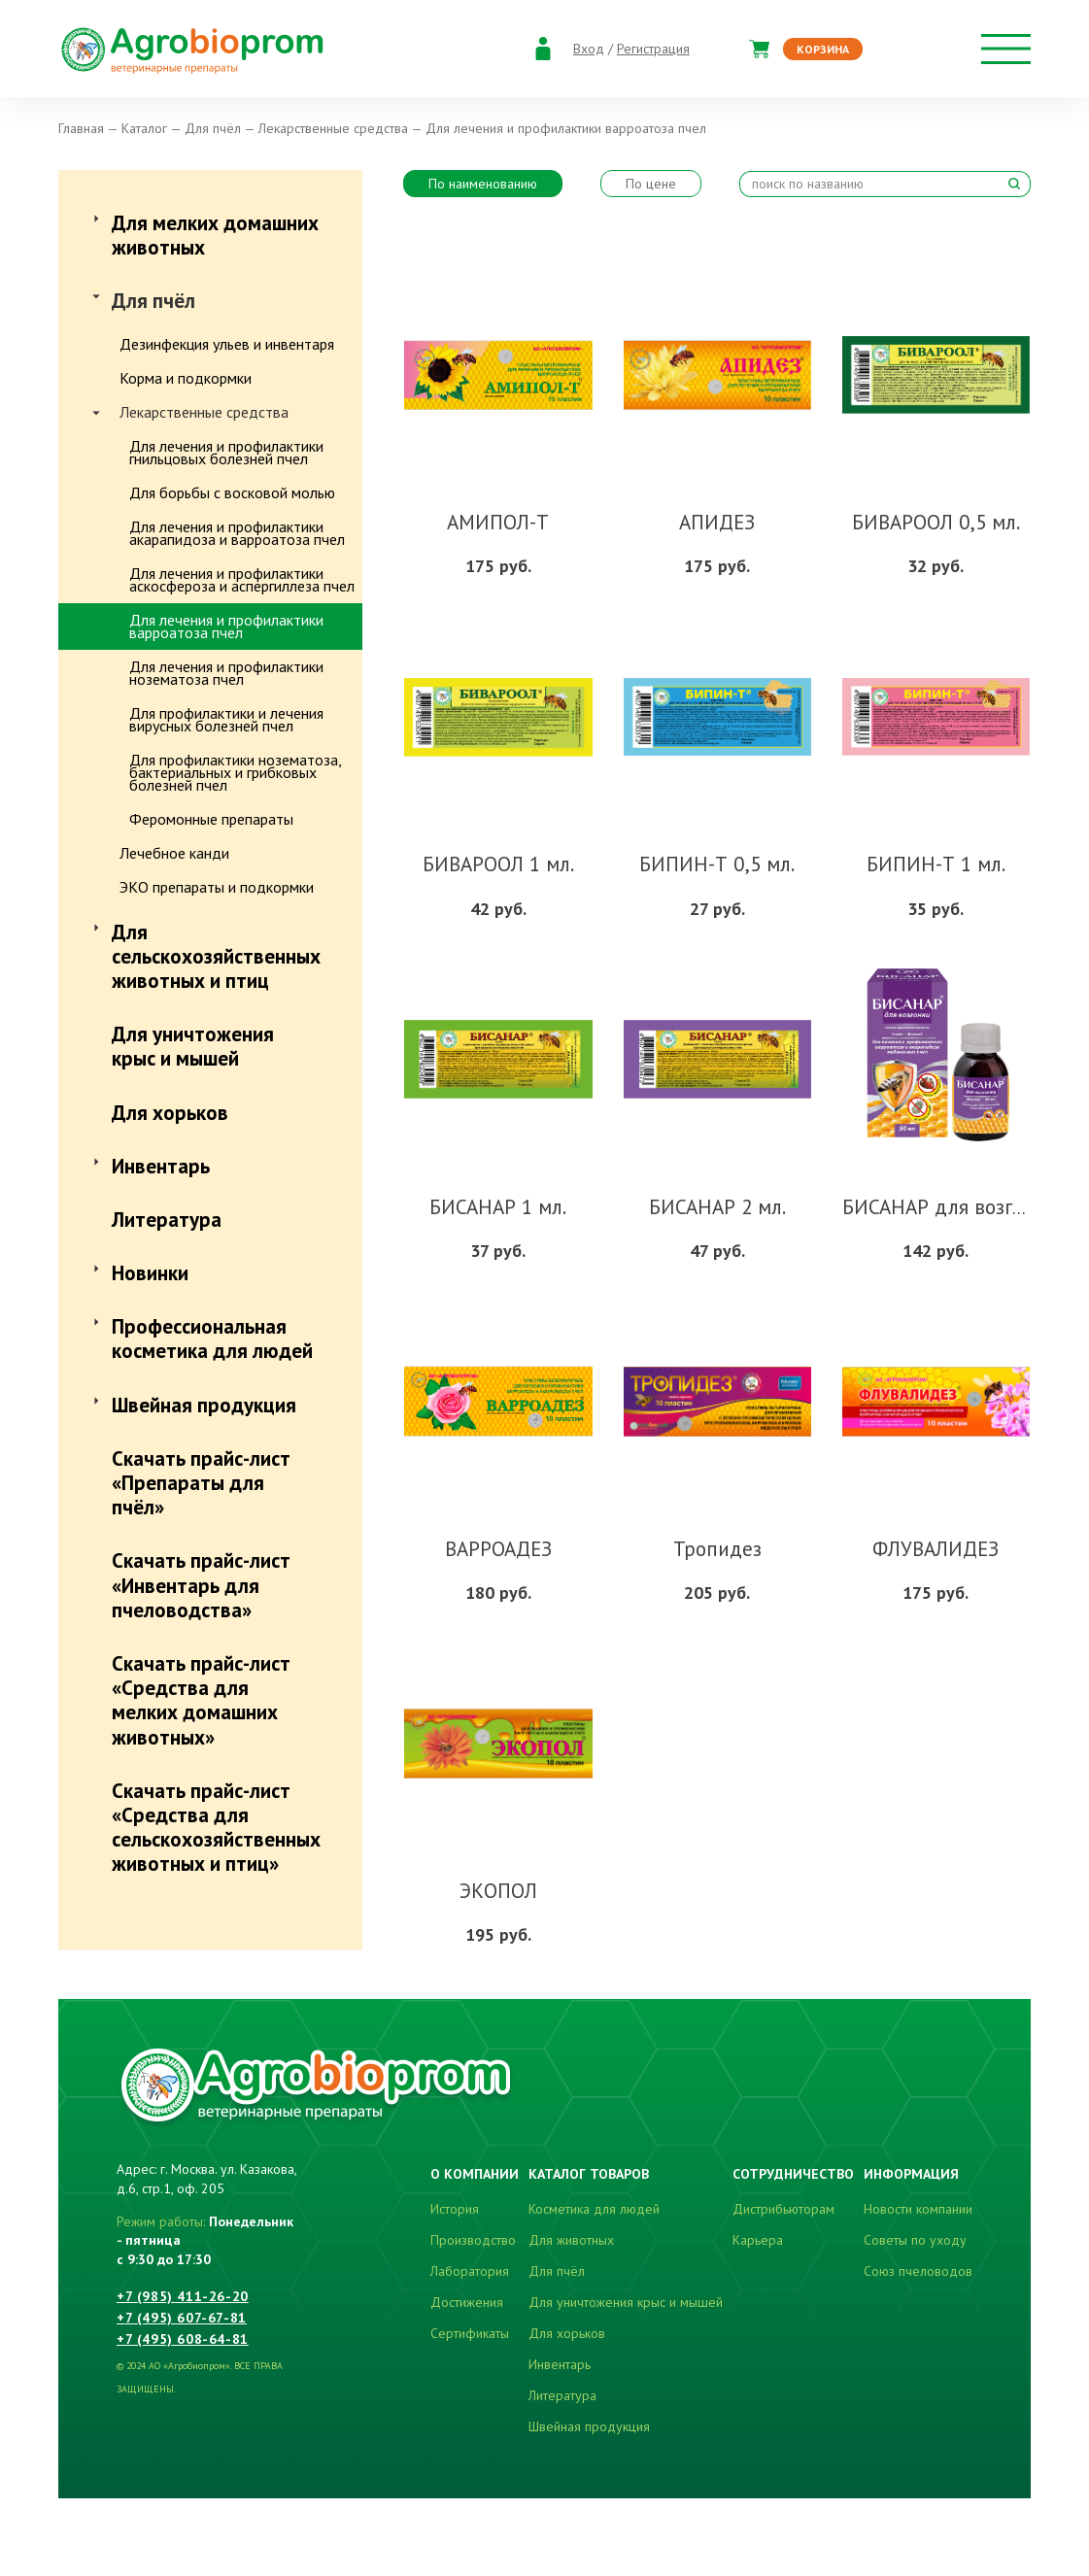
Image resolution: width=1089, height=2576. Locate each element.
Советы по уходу (915, 2240)
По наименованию (482, 183)
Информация (911, 2174)
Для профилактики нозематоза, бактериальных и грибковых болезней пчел (235, 772)
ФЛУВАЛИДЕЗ (935, 1549)
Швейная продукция (204, 1405)
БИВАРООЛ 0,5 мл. (936, 522)
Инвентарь (161, 1166)
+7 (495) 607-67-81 (182, 2317)
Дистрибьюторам (783, 2209)
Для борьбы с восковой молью (232, 492)
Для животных (571, 2240)
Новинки (150, 1273)
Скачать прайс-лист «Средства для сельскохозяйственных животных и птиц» (216, 1828)
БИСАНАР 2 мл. (717, 1207)
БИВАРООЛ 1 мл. (498, 864)
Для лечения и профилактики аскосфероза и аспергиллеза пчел (242, 579)
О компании (474, 2174)
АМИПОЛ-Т (498, 522)
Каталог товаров (588, 2174)
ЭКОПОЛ (498, 1891)
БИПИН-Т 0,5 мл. (717, 864)
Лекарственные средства (204, 412)
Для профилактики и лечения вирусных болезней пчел (226, 719)
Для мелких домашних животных (215, 235)
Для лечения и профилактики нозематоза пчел (226, 673)
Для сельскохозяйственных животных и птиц (216, 956)
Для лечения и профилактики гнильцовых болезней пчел (226, 452)
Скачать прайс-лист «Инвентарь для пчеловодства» (201, 1584)
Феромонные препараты (211, 819)
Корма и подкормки (185, 378)
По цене (651, 183)
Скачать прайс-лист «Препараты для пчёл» (201, 1482)
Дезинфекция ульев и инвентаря (226, 344)
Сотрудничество (793, 2174)
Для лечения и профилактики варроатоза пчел (226, 626)
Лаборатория (469, 2271)
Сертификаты (469, 2333)
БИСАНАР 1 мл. (497, 1207)
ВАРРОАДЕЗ (498, 1549)
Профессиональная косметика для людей (212, 1338)
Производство (473, 2240)
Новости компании (918, 2209)
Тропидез (717, 1549)
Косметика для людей (594, 2209)
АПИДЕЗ (717, 522)
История (454, 2209)
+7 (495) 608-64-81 (183, 2339)
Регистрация (653, 49)
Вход (588, 49)
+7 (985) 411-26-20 (183, 2296)
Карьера (757, 2240)
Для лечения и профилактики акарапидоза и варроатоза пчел (237, 533)
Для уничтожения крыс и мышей (193, 1046)
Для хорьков (170, 1113)
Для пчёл (153, 301)
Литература (166, 1219)
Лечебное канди (174, 853)
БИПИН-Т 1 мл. (936, 864)
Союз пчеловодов (918, 2271)
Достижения (466, 2302)
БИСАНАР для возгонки (949, 1207)
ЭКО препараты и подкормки (216, 887)
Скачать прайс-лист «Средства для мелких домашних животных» (201, 1700)
